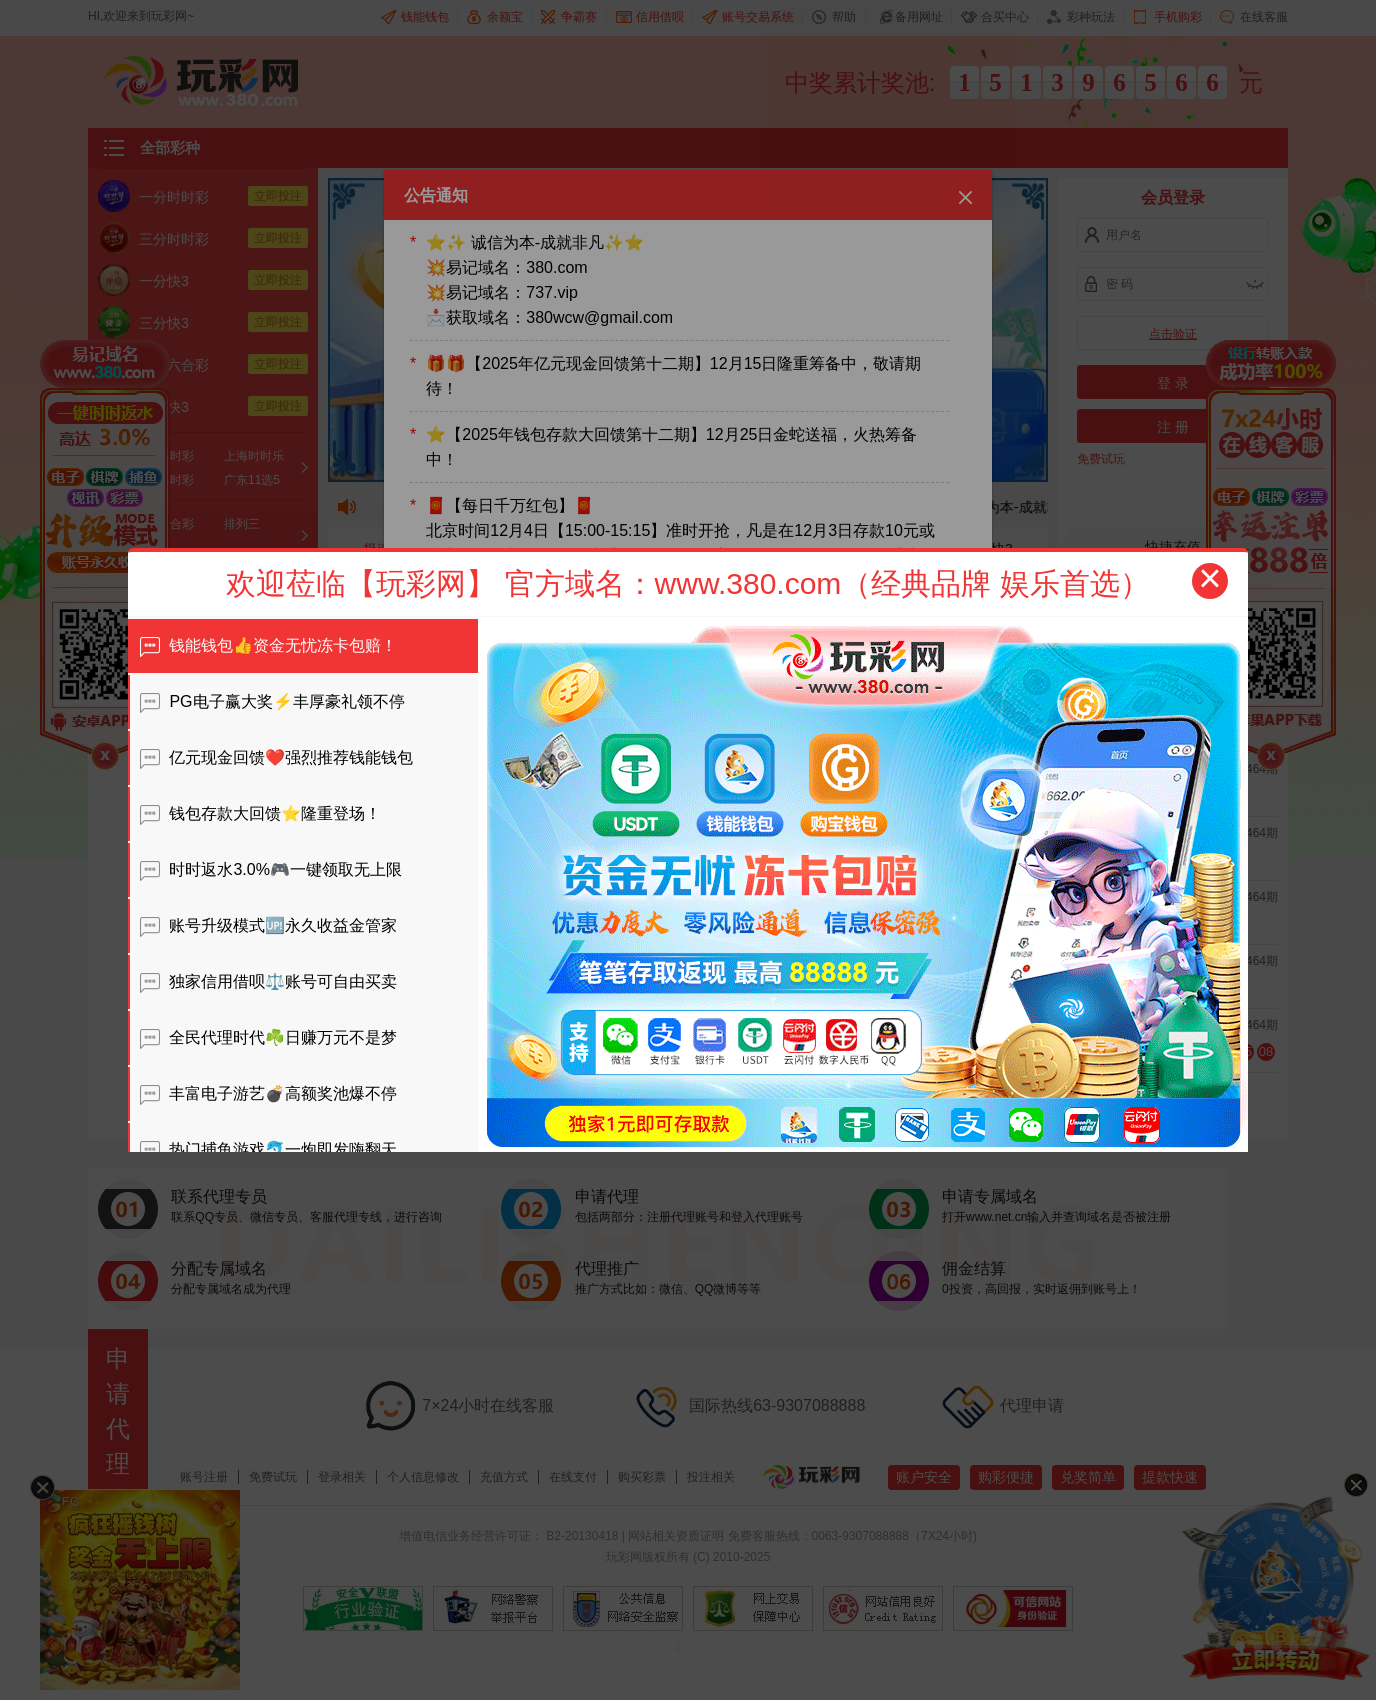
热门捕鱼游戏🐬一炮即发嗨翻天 (268, 1149)
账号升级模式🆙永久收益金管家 (268, 925)
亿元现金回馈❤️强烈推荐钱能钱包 (276, 757)
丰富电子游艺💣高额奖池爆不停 (268, 1093)
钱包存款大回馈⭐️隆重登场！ (260, 813)
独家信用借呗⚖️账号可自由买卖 (268, 981)
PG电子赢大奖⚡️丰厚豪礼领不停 (272, 701)
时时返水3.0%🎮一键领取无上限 (271, 869)
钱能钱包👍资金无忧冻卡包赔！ (268, 645)
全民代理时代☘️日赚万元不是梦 (268, 1037)
